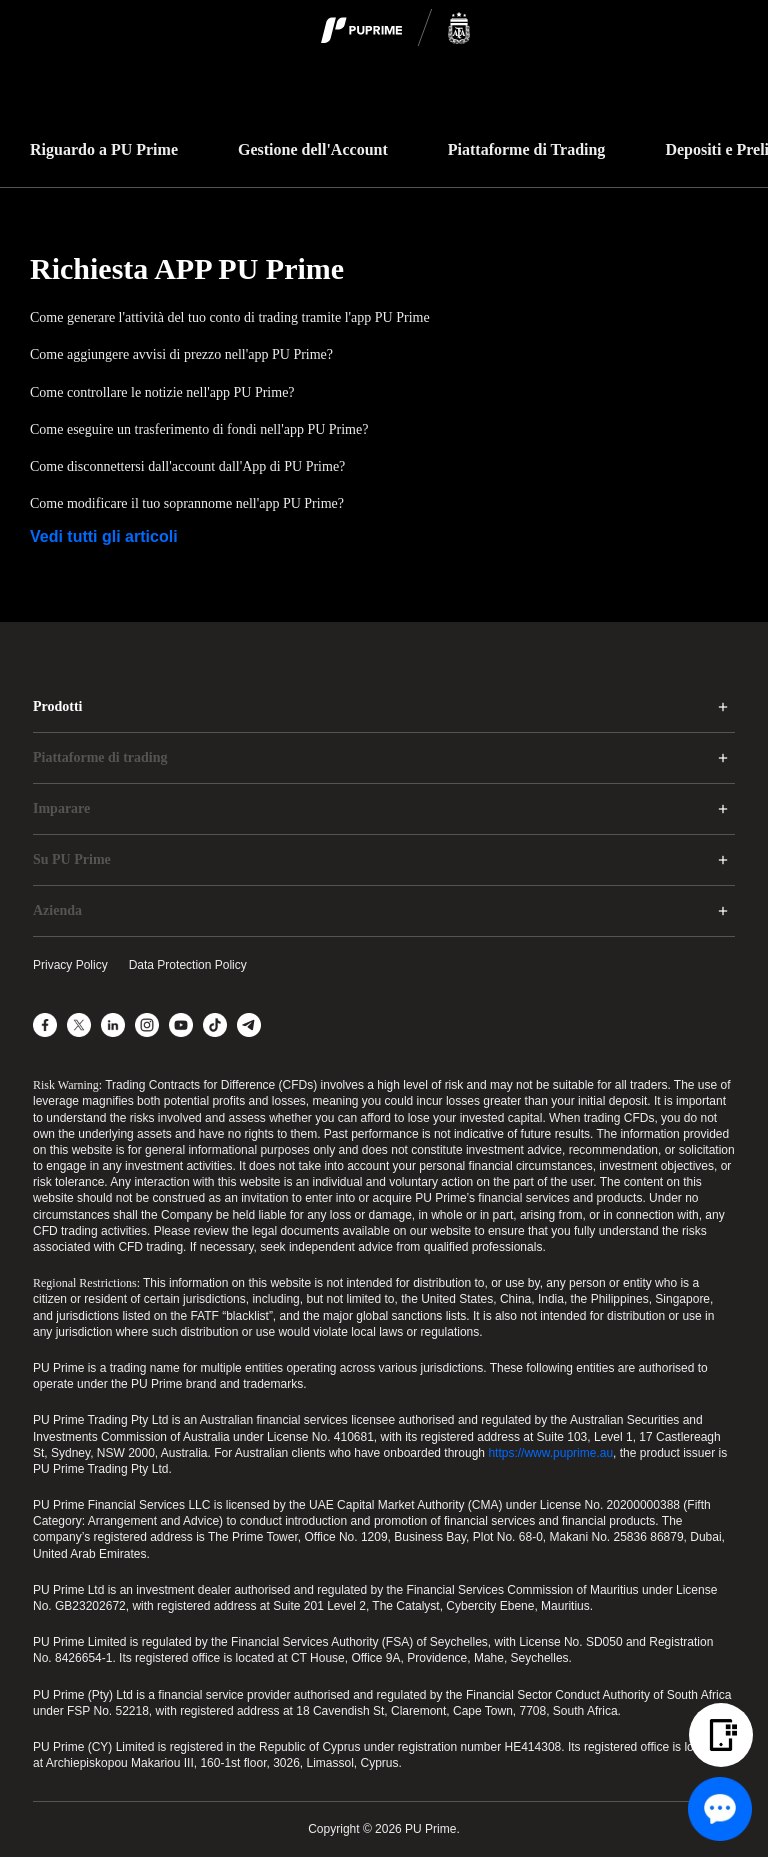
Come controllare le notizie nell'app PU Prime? (162, 392)
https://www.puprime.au (550, 1453)
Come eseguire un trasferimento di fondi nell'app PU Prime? (199, 429)
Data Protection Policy (188, 965)
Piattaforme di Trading (527, 149)
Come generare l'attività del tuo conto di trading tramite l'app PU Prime (230, 317)
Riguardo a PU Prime (104, 149)
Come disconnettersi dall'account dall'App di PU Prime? (187, 466)
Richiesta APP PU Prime (187, 268)
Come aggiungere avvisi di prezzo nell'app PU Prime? (181, 354)
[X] (79, 1025)
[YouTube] (181, 1025)
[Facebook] (45, 1025)
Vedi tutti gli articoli (104, 536)
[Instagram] (147, 1025)
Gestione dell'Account (313, 149)
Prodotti (58, 706)
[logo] (396, 29)
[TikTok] (215, 1025)
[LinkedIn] (113, 1025)
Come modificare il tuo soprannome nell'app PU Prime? (187, 503)
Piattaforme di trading (100, 757)
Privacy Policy (70, 965)
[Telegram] (249, 1025)
